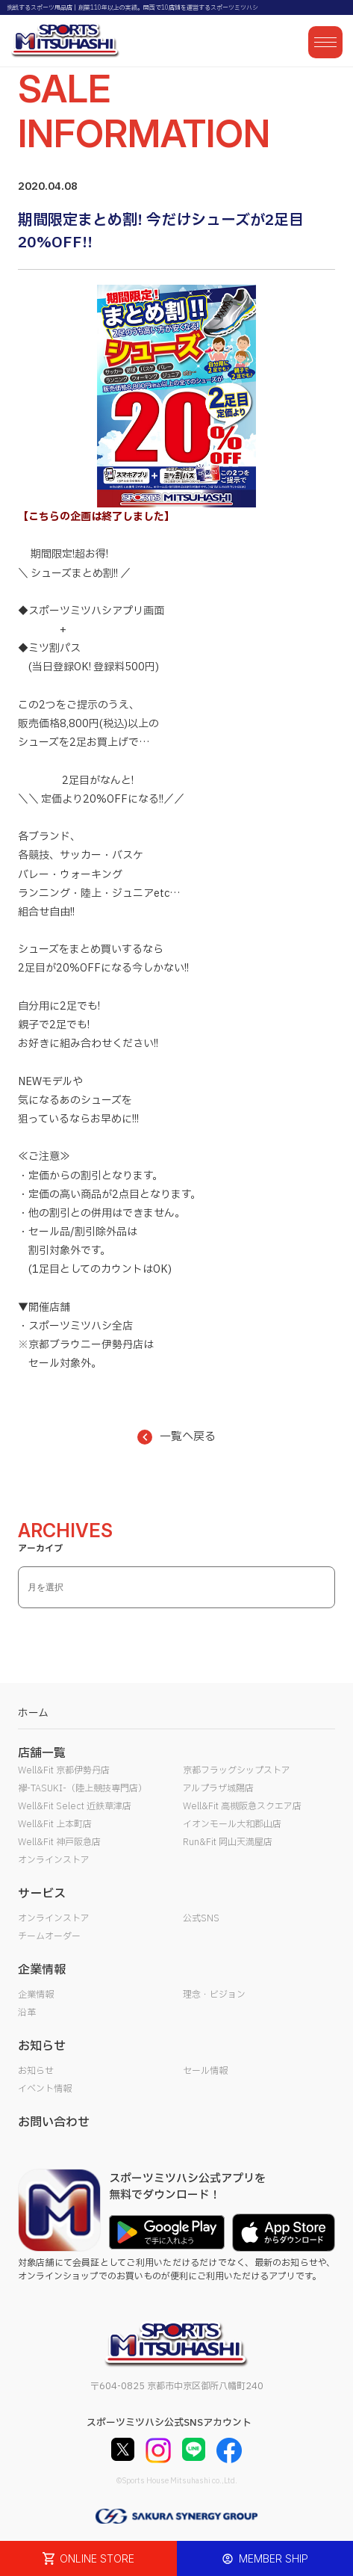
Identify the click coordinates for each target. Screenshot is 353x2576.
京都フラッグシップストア (236, 1770)
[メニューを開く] (325, 42)
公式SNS (201, 1918)
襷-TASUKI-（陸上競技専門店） (82, 1788)
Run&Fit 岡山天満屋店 (227, 1842)
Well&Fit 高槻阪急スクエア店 (242, 1806)
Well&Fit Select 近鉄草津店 (74, 1806)
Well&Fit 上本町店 (55, 1824)
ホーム (33, 1713)
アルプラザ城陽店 (218, 1788)
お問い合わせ (54, 2122)
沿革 (27, 2012)
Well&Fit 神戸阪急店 (59, 1842)
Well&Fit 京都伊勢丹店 (64, 1770)
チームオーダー (49, 1936)
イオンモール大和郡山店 (232, 1824)
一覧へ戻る (176, 1436)
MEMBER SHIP (265, 2558)
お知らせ (36, 2071)
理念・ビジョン (214, 1994)
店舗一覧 (42, 1753)
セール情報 (205, 2071)
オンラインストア (54, 1860)
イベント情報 (45, 2088)
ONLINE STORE (89, 2558)
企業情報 (36, 1994)
